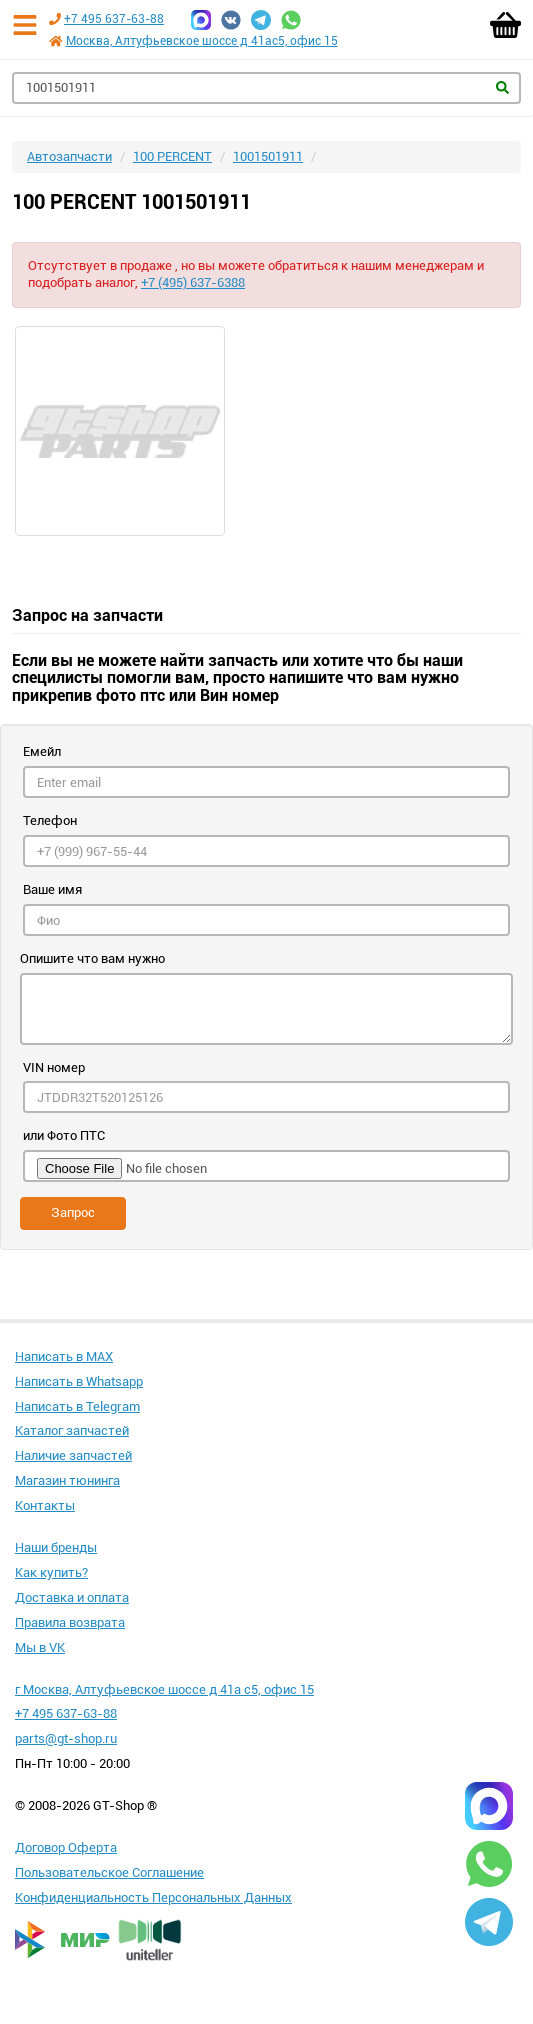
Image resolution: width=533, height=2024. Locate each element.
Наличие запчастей (73, 1455)
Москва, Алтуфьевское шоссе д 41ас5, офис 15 (202, 41)
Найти (502, 87)
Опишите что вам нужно (92, 958)
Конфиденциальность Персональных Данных (153, 1897)
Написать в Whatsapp (79, 1381)
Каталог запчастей (72, 1430)
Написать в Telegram (77, 1406)
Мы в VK (40, 1647)
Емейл (42, 751)
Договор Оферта (66, 1847)
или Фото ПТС (64, 1135)
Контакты (45, 1505)
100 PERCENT (172, 156)
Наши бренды (56, 1547)
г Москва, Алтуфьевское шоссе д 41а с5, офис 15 (164, 1689)
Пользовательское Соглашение (109, 1872)
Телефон (50, 820)
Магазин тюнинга (67, 1480)
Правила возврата (70, 1622)
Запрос (73, 1212)
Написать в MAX (64, 1356)
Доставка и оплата (72, 1597)
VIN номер (54, 1067)
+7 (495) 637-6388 (193, 282)
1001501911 (268, 156)
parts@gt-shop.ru (66, 1738)
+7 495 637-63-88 (114, 19)
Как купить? (51, 1572)
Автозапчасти (69, 156)
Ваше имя (52, 889)
